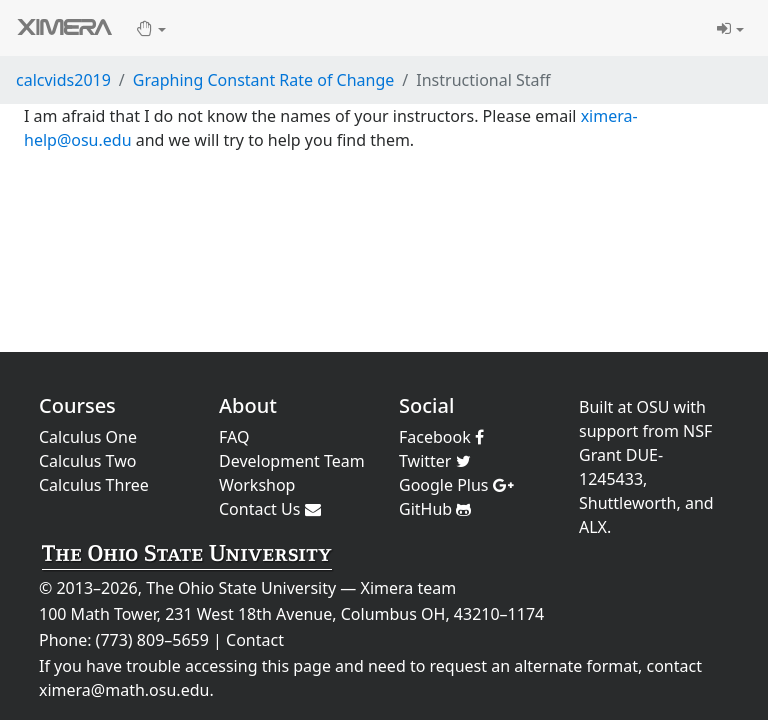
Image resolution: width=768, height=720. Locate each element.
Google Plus (456, 485)
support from (629, 431)
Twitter (435, 461)
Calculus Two (87, 461)
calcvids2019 (63, 80)
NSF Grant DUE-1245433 (645, 455)
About (248, 405)
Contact (255, 640)
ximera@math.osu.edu (124, 690)
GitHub (435, 509)
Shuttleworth (627, 503)
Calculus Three (94, 485)
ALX (593, 527)
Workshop (257, 485)
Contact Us (270, 509)
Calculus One (88, 437)
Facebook (441, 437)
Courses (77, 405)
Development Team (292, 461)
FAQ (234, 437)
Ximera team (409, 588)
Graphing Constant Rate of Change (264, 80)
